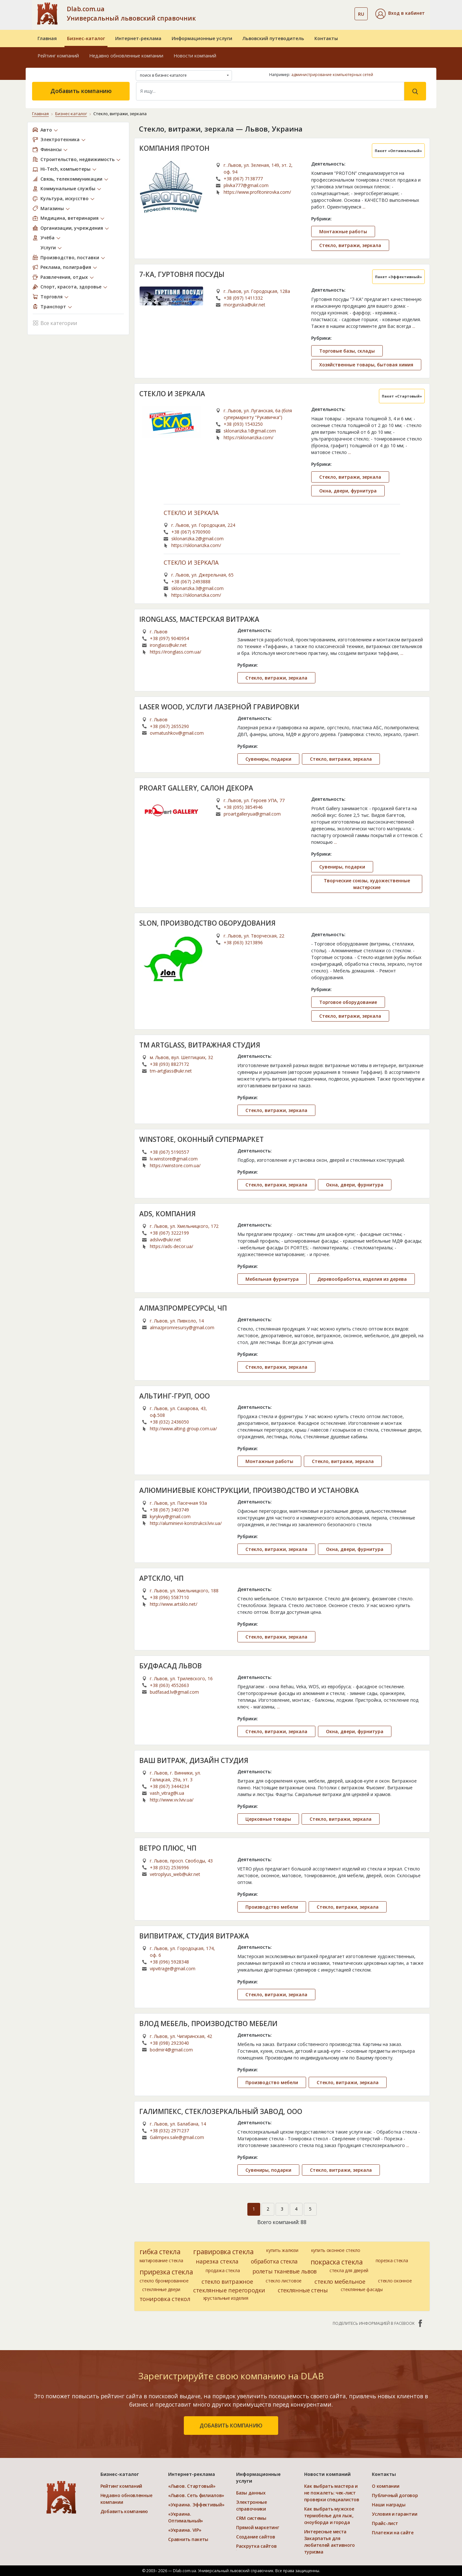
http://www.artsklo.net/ (173, 1604)
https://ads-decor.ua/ (171, 1246)
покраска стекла (337, 2261)
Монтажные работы (343, 231)
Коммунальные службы (67, 188)
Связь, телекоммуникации (71, 179)
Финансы (51, 149)
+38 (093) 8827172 (169, 1064)
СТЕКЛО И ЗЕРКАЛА (172, 393)
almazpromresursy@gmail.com (182, 1327)
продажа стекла (223, 2270)
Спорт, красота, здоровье (70, 287)
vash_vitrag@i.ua (167, 1793)
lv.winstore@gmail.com (174, 1159)
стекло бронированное (164, 2281)
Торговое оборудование (348, 1002)
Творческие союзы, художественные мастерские (367, 883)
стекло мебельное (339, 2281)
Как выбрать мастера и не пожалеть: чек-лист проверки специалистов (331, 2493)
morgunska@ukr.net (244, 305)
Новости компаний (195, 56)
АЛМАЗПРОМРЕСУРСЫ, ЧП (183, 1308)
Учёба (47, 238)
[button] (400, 13)
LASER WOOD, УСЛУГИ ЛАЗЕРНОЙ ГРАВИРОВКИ (219, 706)
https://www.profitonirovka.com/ (257, 192)
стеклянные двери (161, 2289)
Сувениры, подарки (268, 759)
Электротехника (60, 139)
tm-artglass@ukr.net (171, 1071)
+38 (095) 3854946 (243, 807)
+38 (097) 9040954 (169, 638)
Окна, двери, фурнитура (348, 491)
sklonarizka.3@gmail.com (197, 588)
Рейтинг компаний (58, 56)
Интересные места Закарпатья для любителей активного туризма (329, 2542)
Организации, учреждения (71, 228)
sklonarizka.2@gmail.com (197, 538)
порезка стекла (392, 2260)
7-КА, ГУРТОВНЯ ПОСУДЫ (181, 274)
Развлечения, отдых (64, 277)
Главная (47, 38)
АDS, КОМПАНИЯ (167, 1213)
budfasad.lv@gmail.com (174, 1692)
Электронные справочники (251, 2505)
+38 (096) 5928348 (169, 1962)
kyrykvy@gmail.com (170, 1516)
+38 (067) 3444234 (169, 1786)
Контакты (326, 38)
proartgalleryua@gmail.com (252, 814)
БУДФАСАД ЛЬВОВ (170, 1665)
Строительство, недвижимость (77, 159)
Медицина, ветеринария (69, 218)
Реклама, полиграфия (65, 267)
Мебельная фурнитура (272, 1279)
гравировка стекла (223, 2251)
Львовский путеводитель (273, 38)
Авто (46, 130)
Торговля (51, 297)
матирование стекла (161, 2260)
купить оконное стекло (335, 2250)
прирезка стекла (166, 2271)
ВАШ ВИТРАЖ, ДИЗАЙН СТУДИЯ (193, 1760)
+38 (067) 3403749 (169, 1510)
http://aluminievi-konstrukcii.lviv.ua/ (186, 1523)
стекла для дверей (348, 2270)
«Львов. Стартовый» (191, 2486)
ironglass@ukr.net (168, 645)
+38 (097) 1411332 (243, 298)
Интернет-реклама (138, 38)
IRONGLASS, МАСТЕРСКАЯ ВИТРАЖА (199, 619)
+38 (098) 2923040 (169, 2043)
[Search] (270, 91)
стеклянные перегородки (229, 2290)
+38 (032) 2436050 (169, 1422)
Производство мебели (271, 1907)
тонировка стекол (165, 2299)
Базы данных (251, 2493)
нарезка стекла (217, 2261)
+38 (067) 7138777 (243, 178)
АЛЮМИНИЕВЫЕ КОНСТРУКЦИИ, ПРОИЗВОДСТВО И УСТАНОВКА (249, 1490)
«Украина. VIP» (184, 2530)
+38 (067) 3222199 (169, 1233)
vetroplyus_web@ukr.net (175, 1874)
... (364, 207)
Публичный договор (395, 2495)
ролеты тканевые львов (284, 2271)
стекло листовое (284, 2281)
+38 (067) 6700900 (190, 532)
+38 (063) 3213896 (243, 942)
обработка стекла (274, 2261)
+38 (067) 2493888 (190, 581)
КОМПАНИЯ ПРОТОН (174, 148)
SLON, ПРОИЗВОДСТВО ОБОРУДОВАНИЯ (207, 923)
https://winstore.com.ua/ (175, 1165)
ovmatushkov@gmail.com (177, 733)
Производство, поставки (69, 257)
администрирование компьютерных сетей (332, 74)
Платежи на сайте (393, 2532)
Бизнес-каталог (86, 38)
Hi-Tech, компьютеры (65, 169)
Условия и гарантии (394, 2514)
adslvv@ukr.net (165, 1240)
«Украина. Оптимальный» (185, 2517)
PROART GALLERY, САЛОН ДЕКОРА (196, 787)
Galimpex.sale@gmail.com (177, 2137)
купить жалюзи (282, 2250)
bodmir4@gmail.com (171, 2050)
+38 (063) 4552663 (169, 1685)
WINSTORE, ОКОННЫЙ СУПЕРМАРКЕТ (201, 1139)
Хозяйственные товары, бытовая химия (366, 365)
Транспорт (53, 307)
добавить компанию (231, 2425)
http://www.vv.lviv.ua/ (171, 1800)
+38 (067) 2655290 (169, 726)
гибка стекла (160, 2251)
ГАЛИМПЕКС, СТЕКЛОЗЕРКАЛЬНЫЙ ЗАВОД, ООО (220, 2111)
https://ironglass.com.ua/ (175, 652)
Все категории (55, 323)
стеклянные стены (303, 2290)
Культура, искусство (64, 198)
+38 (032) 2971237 (169, 2130)
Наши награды (389, 2505)
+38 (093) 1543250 (243, 424)
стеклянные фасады (362, 2289)
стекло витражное (227, 2281)
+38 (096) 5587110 (169, 1597)
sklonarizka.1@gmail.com (250, 431)
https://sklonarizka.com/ (248, 437)
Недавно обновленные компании (126, 56)
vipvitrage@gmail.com (172, 1968)
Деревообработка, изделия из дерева (362, 1279)
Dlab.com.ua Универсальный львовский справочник (131, 13)
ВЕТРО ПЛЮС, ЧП (167, 1848)
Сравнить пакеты (188, 2539)
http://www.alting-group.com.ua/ (183, 1428)
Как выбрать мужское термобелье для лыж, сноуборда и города (329, 2515)
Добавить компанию (81, 91)
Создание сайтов (255, 2537)
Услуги (48, 247)
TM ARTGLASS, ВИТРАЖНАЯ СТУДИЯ (199, 1044)
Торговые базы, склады (347, 351)
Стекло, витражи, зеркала (350, 245)
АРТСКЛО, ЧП (161, 1578)
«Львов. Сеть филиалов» (196, 2495)
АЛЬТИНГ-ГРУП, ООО (174, 1395)
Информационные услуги (202, 38)
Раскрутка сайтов (256, 2546)
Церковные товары (268, 1819)
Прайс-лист (385, 2523)
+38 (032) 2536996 (169, 1867)
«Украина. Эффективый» (196, 2505)
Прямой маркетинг (257, 2527)
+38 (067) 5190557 (169, 1152)
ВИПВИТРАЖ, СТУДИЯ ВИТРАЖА (194, 1935)
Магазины (52, 208)
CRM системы (251, 2518)
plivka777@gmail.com (246, 185)
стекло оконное (395, 2281)
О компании (385, 2486)
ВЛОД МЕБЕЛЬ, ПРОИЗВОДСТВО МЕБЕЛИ (208, 2023)
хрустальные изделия (225, 2298)
